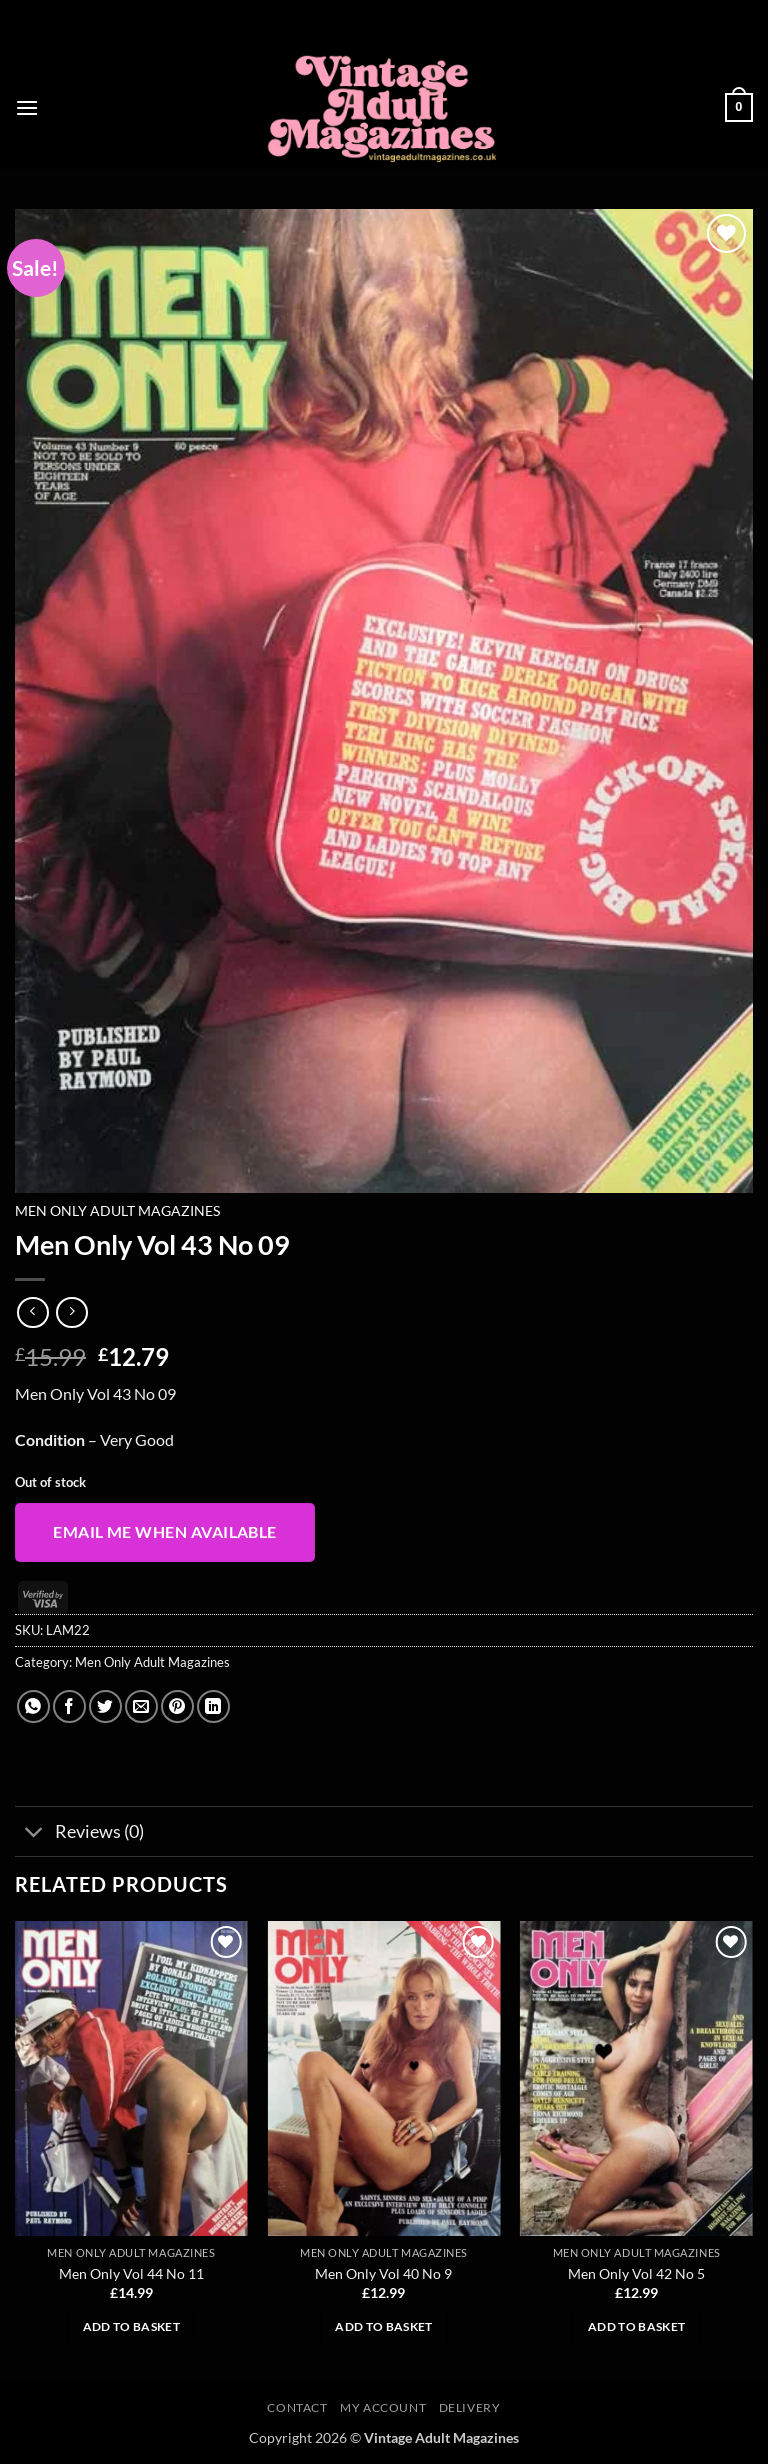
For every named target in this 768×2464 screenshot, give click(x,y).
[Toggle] (34, 1833)
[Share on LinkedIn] (213, 1706)
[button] (27, 107)
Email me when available (165, 1532)
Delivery (470, 2407)
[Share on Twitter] (105, 1706)
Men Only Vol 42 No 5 (636, 2273)
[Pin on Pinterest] (177, 1706)
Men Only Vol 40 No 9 (383, 2273)
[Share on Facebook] (69, 1706)
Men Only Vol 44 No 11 (131, 2273)
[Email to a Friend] (141, 1706)
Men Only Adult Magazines (117, 1211)
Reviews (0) (79, 1833)
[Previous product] (71, 1312)
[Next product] (32, 1312)
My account (383, 2407)
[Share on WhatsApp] (33, 1706)
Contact (297, 2407)
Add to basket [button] (132, 2326)
